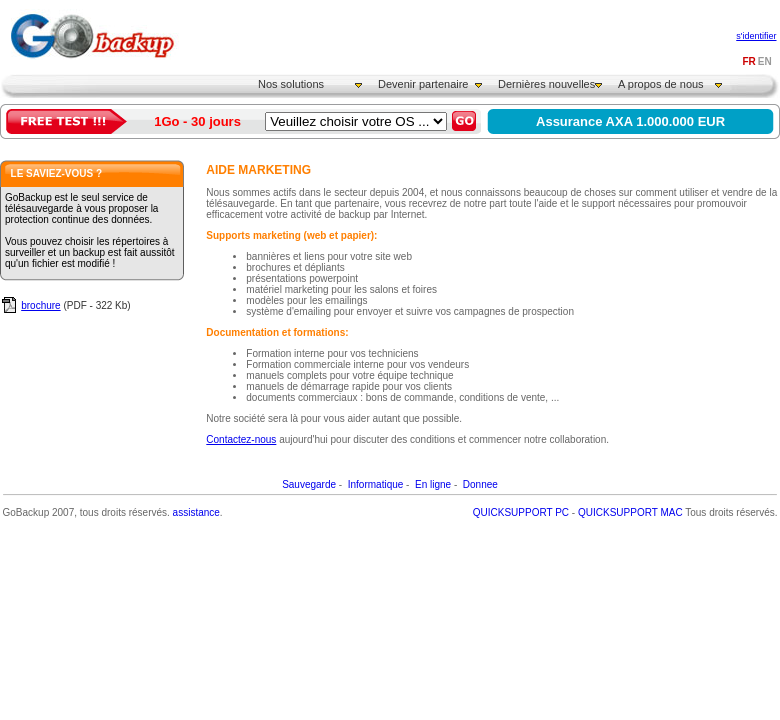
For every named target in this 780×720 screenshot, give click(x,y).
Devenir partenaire (423, 84)
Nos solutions (291, 84)
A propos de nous (661, 84)
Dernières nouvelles (546, 84)
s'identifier (756, 36)
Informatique (376, 484)
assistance (196, 512)
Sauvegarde (309, 484)
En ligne (433, 484)
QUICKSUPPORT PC (521, 512)
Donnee (480, 484)
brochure (40, 305)
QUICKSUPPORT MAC (630, 512)
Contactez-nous (241, 439)
